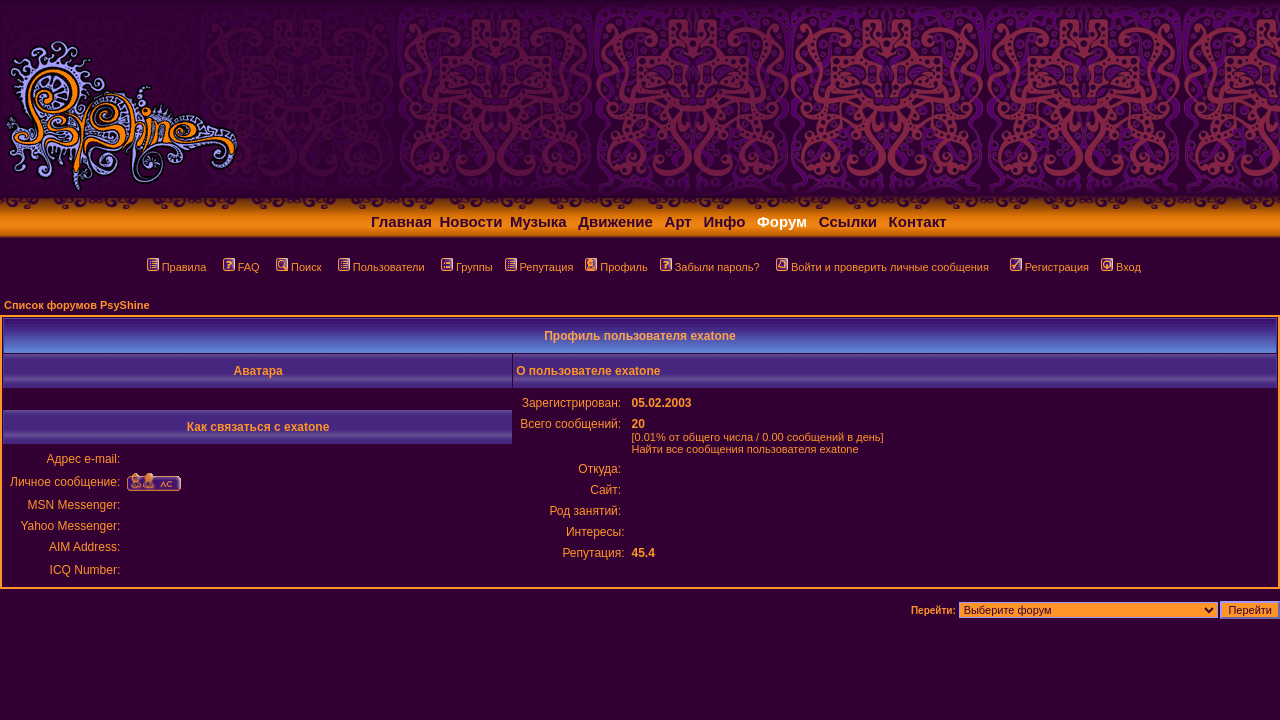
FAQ (241, 267)
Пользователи (381, 267)
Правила (177, 267)
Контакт (918, 221)
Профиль (616, 267)
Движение (615, 221)
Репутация (539, 267)
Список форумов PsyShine (77, 305)
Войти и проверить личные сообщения (882, 267)
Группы (467, 267)
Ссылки (848, 221)
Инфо (724, 221)
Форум (782, 221)
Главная (401, 221)
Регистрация (1049, 267)
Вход (1121, 267)
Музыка (538, 221)
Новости (471, 221)
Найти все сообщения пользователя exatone (744, 449)
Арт (678, 221)
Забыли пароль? (710, 267)
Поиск (298, 267)
